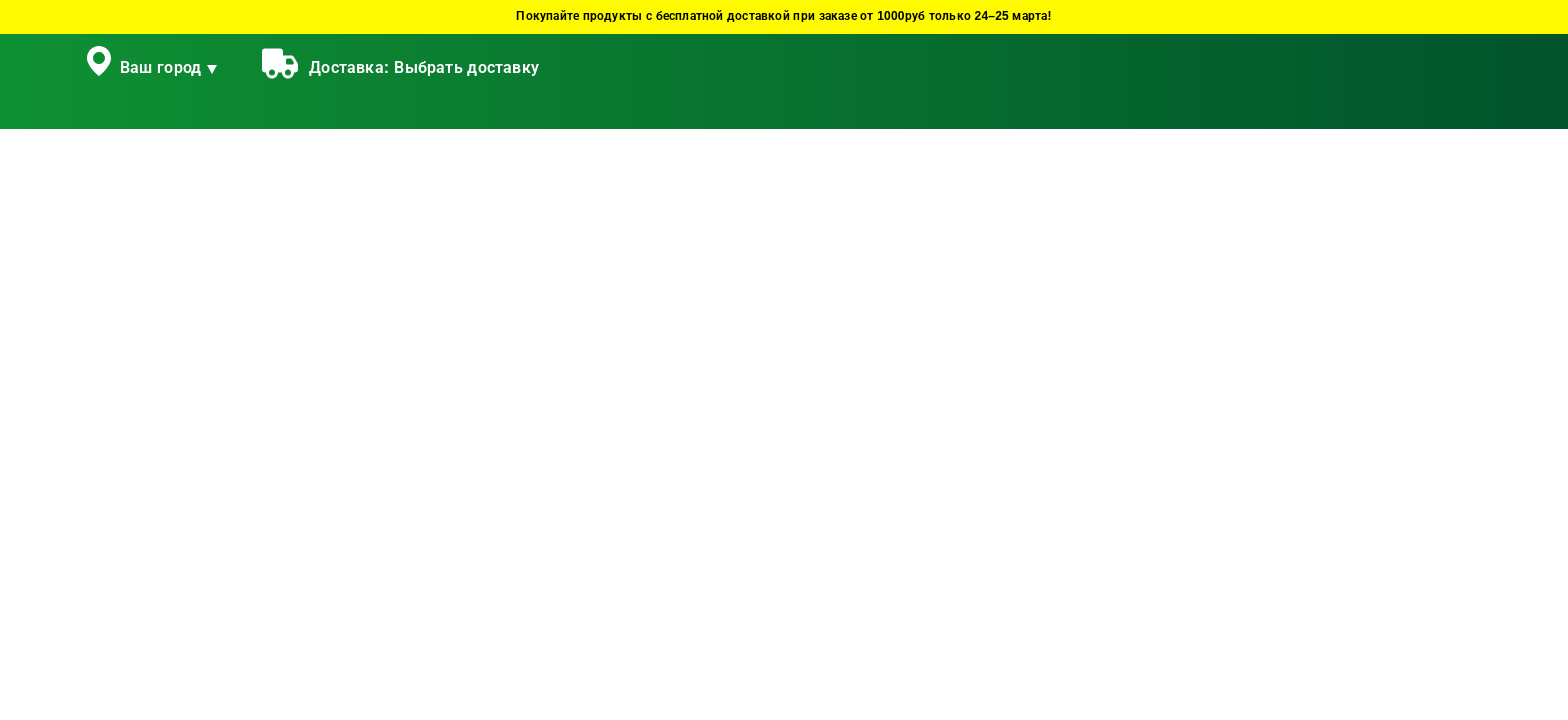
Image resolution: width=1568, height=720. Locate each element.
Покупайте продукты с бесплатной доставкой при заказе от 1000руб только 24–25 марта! (783, 16)
